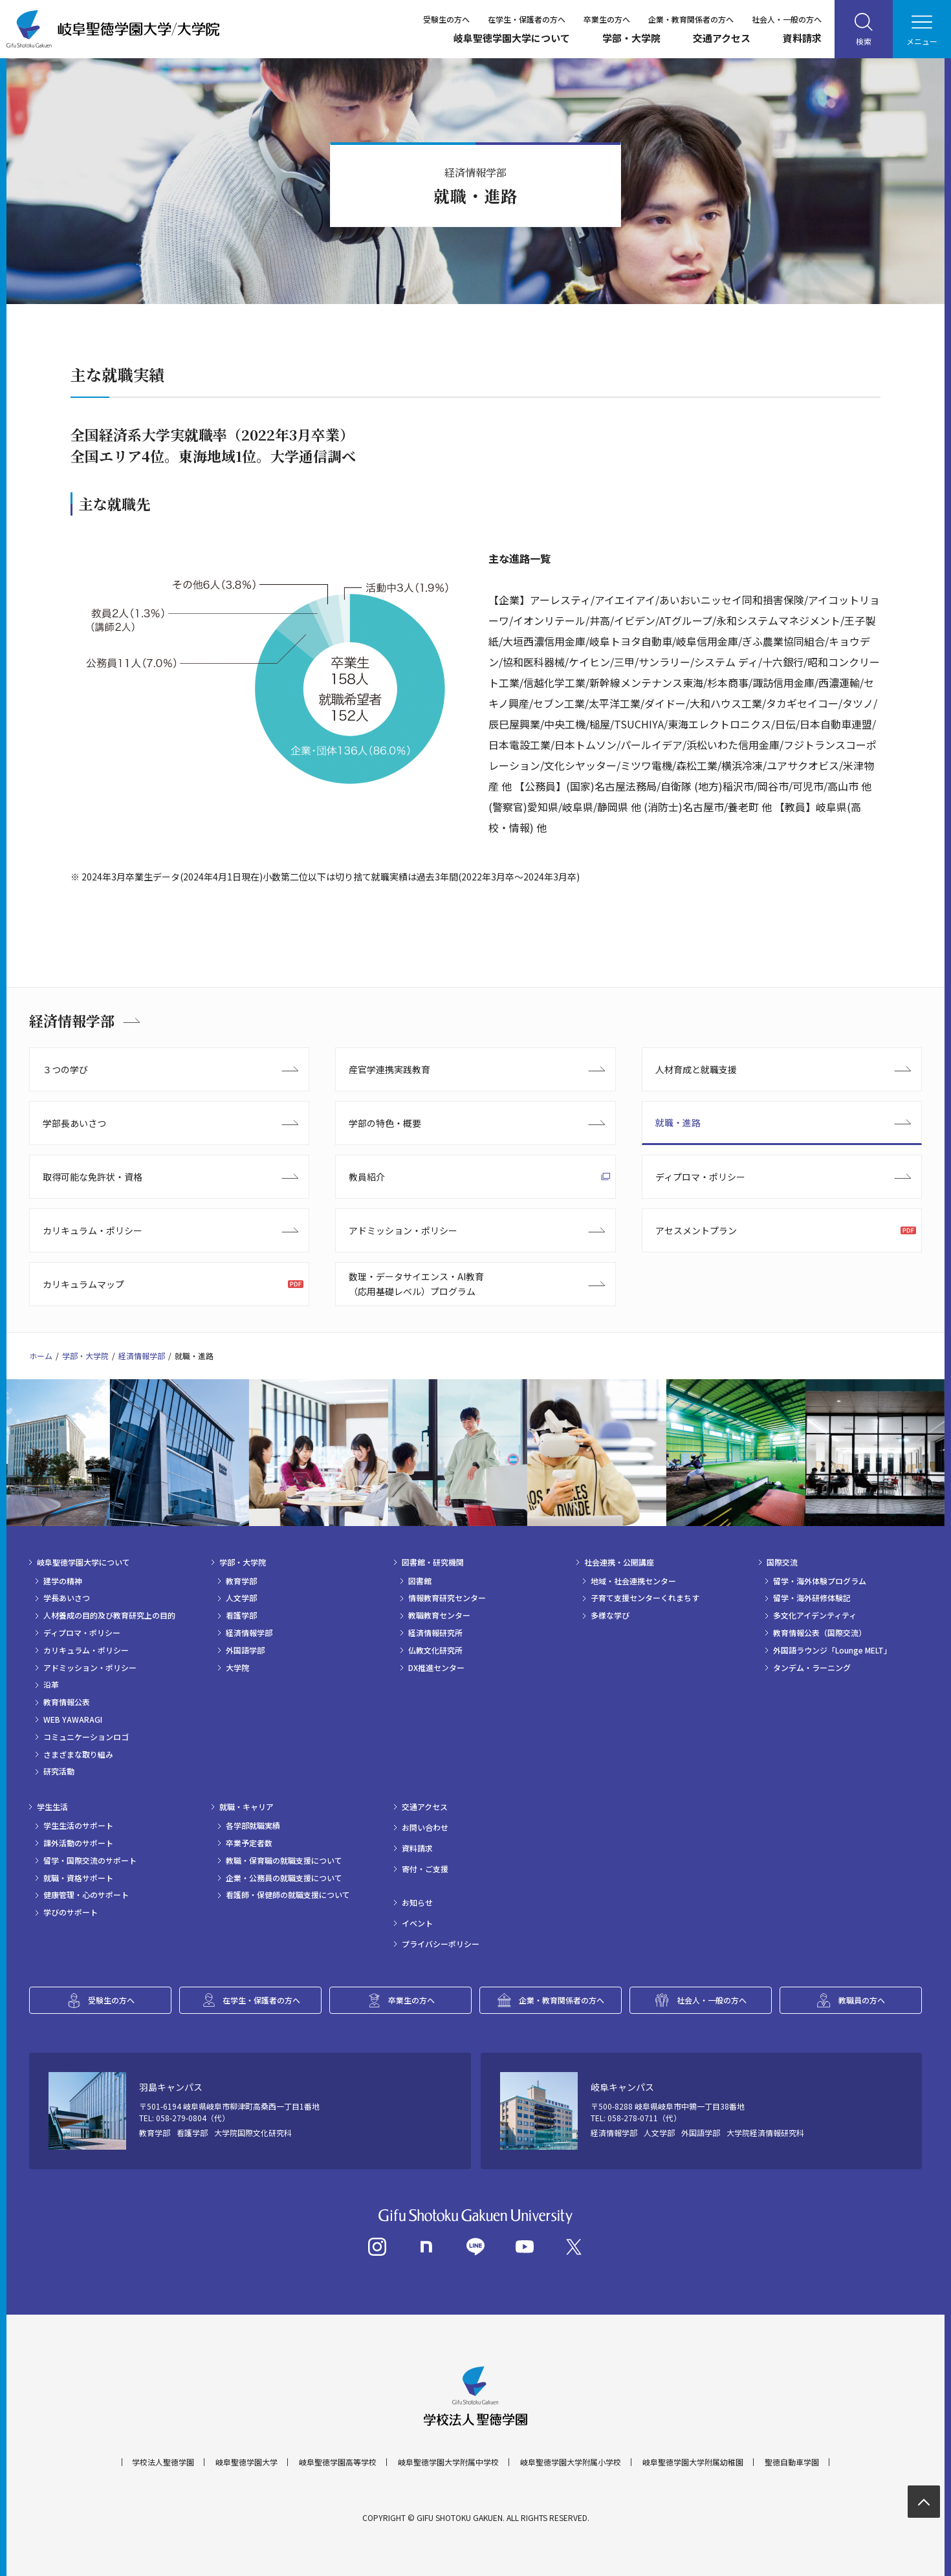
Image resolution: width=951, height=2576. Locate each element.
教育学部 (241, 1581)
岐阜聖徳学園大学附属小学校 (570, 2462)
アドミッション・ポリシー (403, 1230)
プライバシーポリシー (440, 1944)
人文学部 (241, 1598)
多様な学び (610, 1615)
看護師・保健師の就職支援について (288, 1895)
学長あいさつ (66, 1598)
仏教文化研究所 (435, 1650)
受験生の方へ (446, 19)
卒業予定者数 (249, 1843)
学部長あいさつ (74, 1123)
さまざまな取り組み (78, 1754)
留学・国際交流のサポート (90, 1860)
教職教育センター (439, 1615)
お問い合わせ (425, 1827)
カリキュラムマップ (83, 1284)
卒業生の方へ (607, 19)
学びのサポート (70, 1912)
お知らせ (417, 1902)
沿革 (51, 1684)
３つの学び (65, 1069)
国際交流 (782, 1562)
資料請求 (802, 38)
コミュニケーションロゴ (86, 1737)
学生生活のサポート (78, 1825)
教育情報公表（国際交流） (819, 1633)
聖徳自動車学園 (792, 2462)
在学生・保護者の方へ (526, 19)
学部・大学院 (631, 38)
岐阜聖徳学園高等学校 (338, 2462)
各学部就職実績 (253, 1825)
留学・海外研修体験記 (812, 1598)
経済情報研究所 (435, 1633)
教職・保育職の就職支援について (284, 1860)
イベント (417, 1923)
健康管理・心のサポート (86, 1895)
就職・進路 (678, 1122)
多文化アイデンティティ (815, 1615)
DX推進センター (436, 1668)
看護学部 (241, 1615)
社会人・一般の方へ (787, 19)
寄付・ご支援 (425, 1869)
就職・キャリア (246, 1807)
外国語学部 (245, 1650)
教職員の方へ (861, 1999)
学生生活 (52, 1807)
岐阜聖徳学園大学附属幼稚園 (692, 2462)
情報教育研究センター (447, 1598)
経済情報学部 (72, 1020)
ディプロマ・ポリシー (700, 1176)
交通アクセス (721, 38)
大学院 (237, 1668)
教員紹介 (367, 1176)
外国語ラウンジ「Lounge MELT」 (832, 1650)
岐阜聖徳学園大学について (512, 38)
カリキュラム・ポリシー (92, 1230)
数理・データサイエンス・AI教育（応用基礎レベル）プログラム (416, 1283)
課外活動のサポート (78, 1843)
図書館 (420, 1581)
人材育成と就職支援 (696, 1069)
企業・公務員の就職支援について (284, 1878)
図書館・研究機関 (433, 1562)
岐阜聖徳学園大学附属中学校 (448, 2462)
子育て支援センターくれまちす (645, 1598)
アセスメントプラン (696, 1230)
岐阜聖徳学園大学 (246, 2462)
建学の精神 (62, 1581)
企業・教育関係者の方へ (691, 19)
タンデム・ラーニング (812, 1668)
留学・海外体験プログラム (819, 1581)
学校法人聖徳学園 (163, 2462)
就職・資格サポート (78, 1878)
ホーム (40, 1355)
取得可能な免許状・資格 (92, 1176)
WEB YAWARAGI (72, 1719)
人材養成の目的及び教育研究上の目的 (109, 1615)
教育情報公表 (66, 1702)
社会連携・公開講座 (619, 1562)
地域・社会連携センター (633, 1581)
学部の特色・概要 (385, 1123)
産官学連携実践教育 (389, 1069)
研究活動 (58, 1771)
